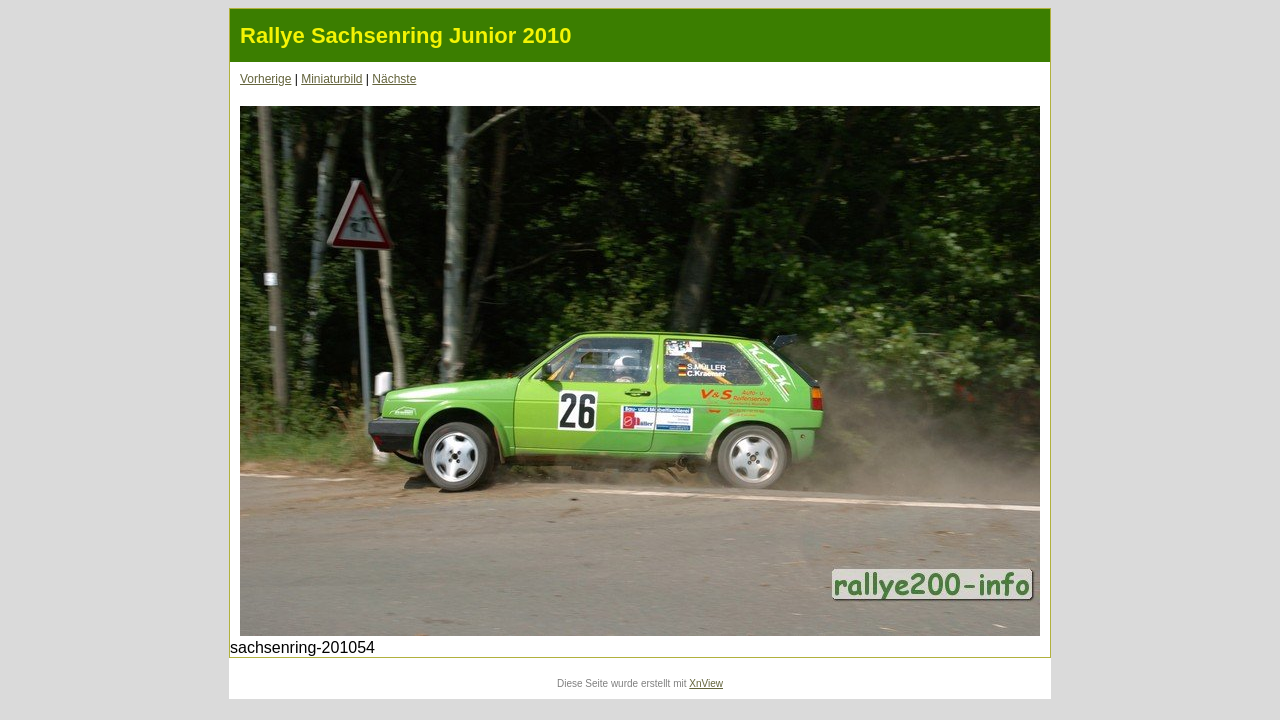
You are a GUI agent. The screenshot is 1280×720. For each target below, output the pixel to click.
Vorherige (265, 79)
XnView (706, 683)
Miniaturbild (331, 79)
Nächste (394, 79)
